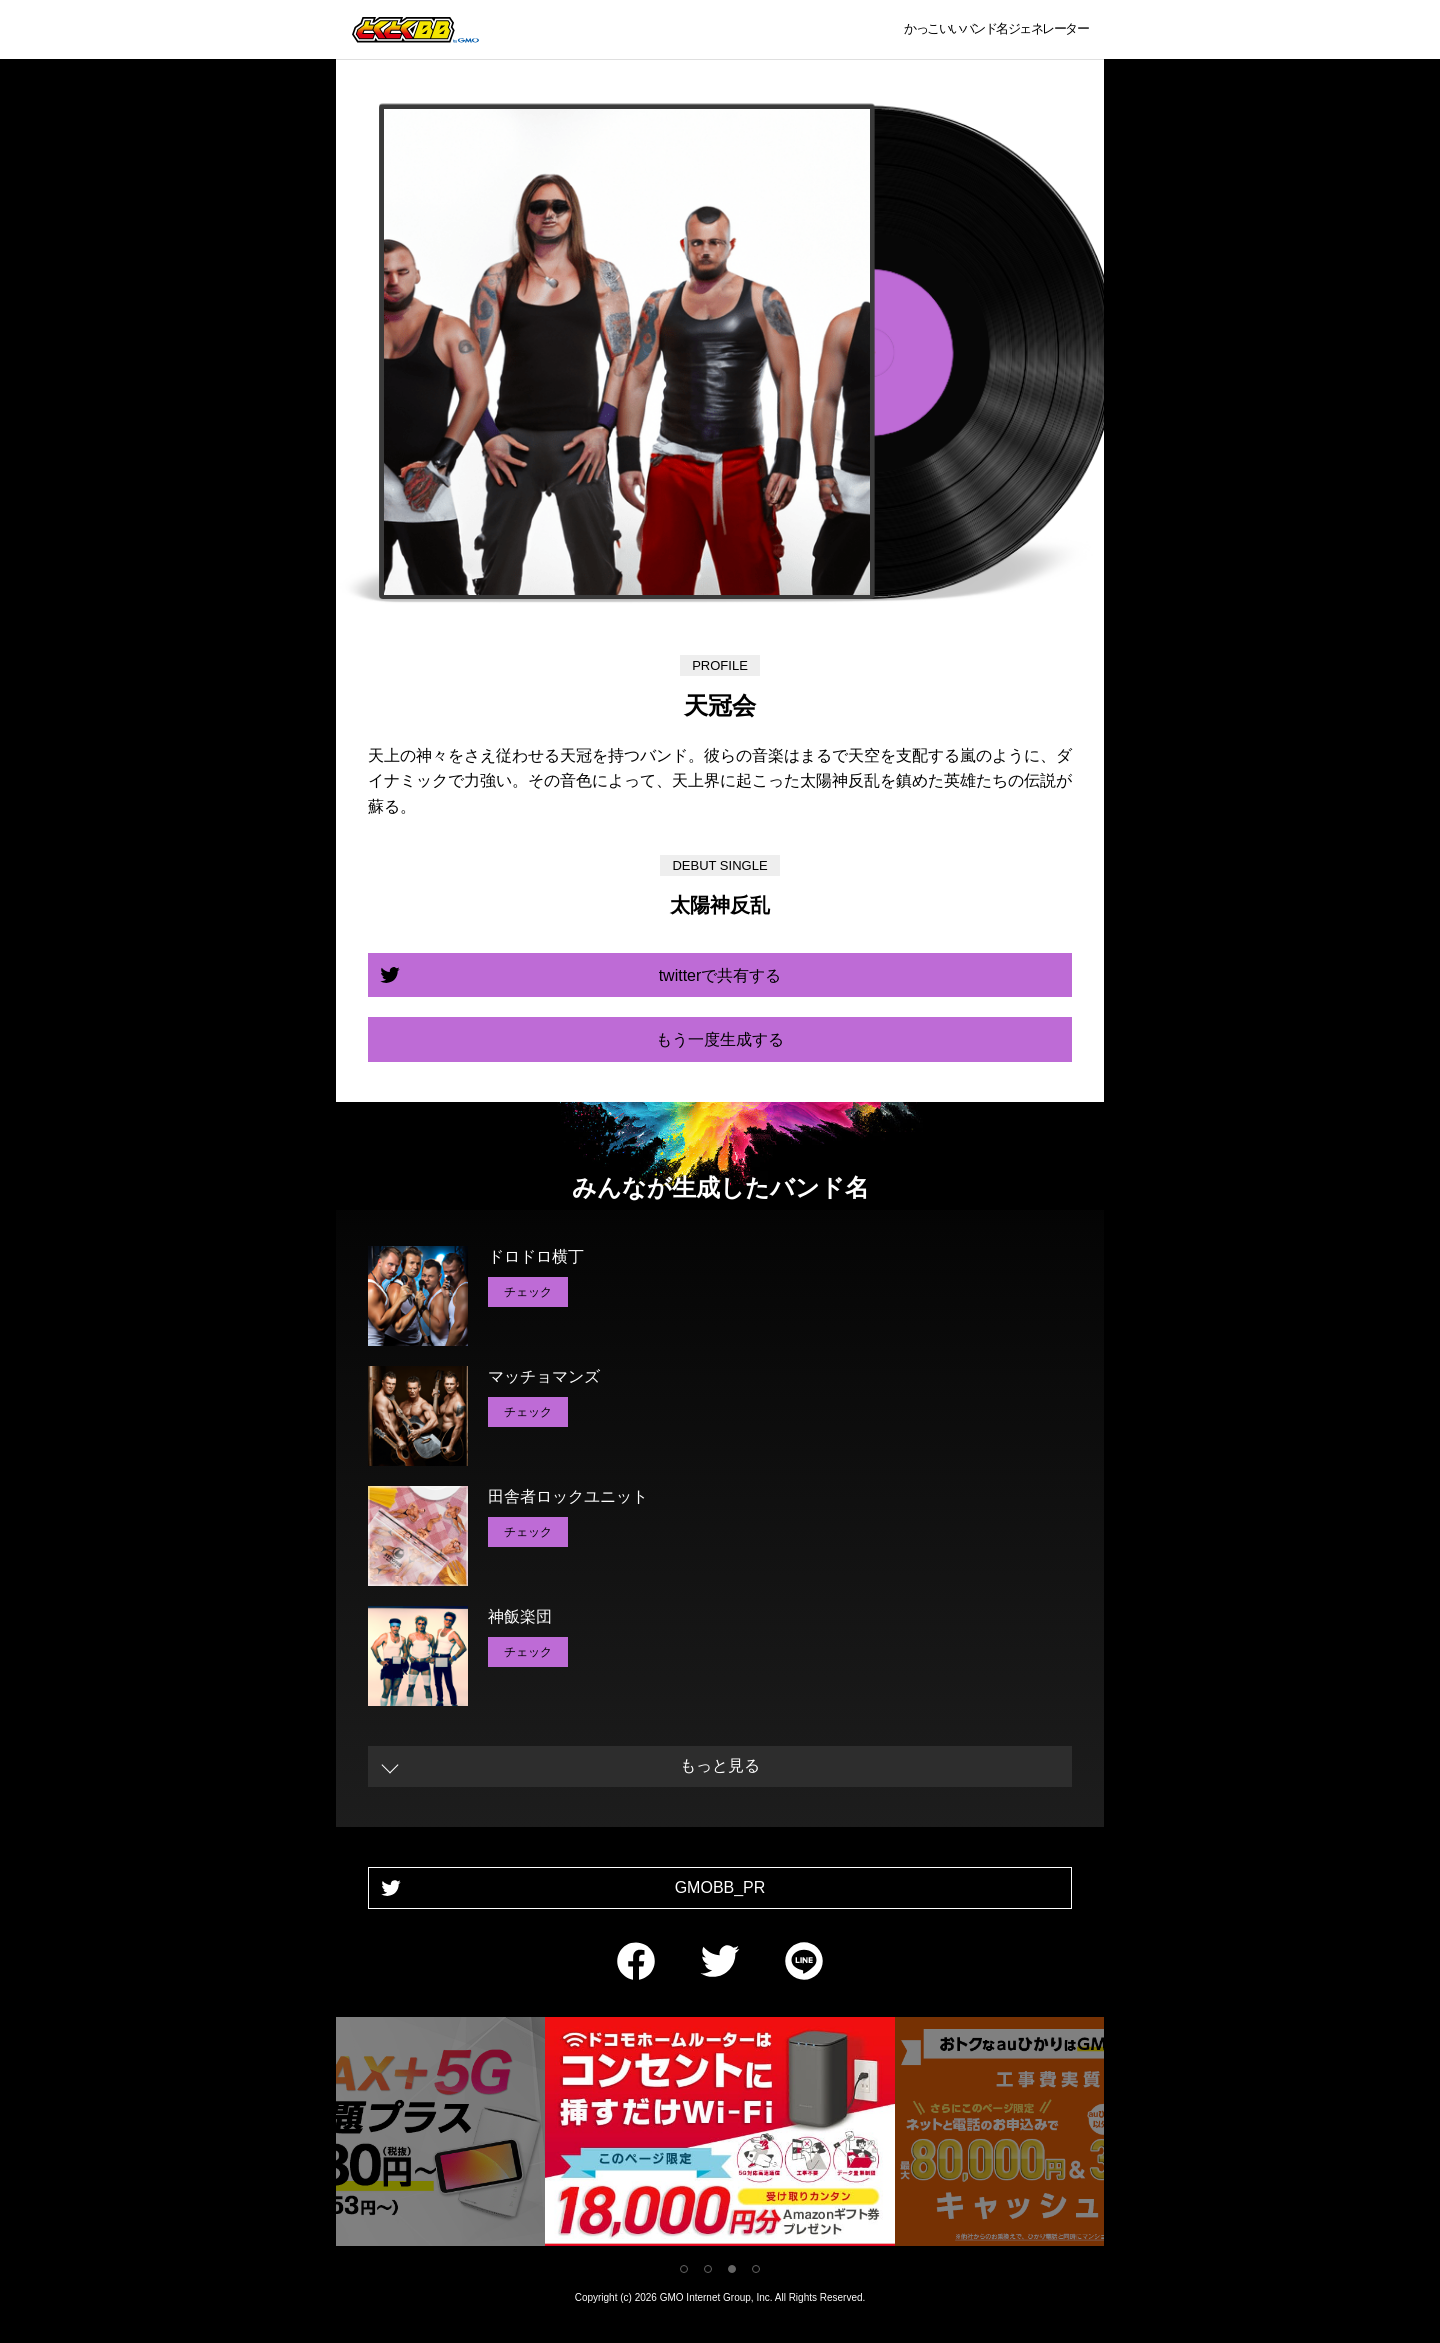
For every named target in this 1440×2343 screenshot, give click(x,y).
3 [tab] (732, 2269)
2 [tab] (708, 2269)
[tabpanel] (720, 2135)
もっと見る (720, 1765)
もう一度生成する (720, 1039)
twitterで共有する (720, 975)
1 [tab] (684, 2269)
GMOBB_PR (720, 1887)
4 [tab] (756, 2269)
